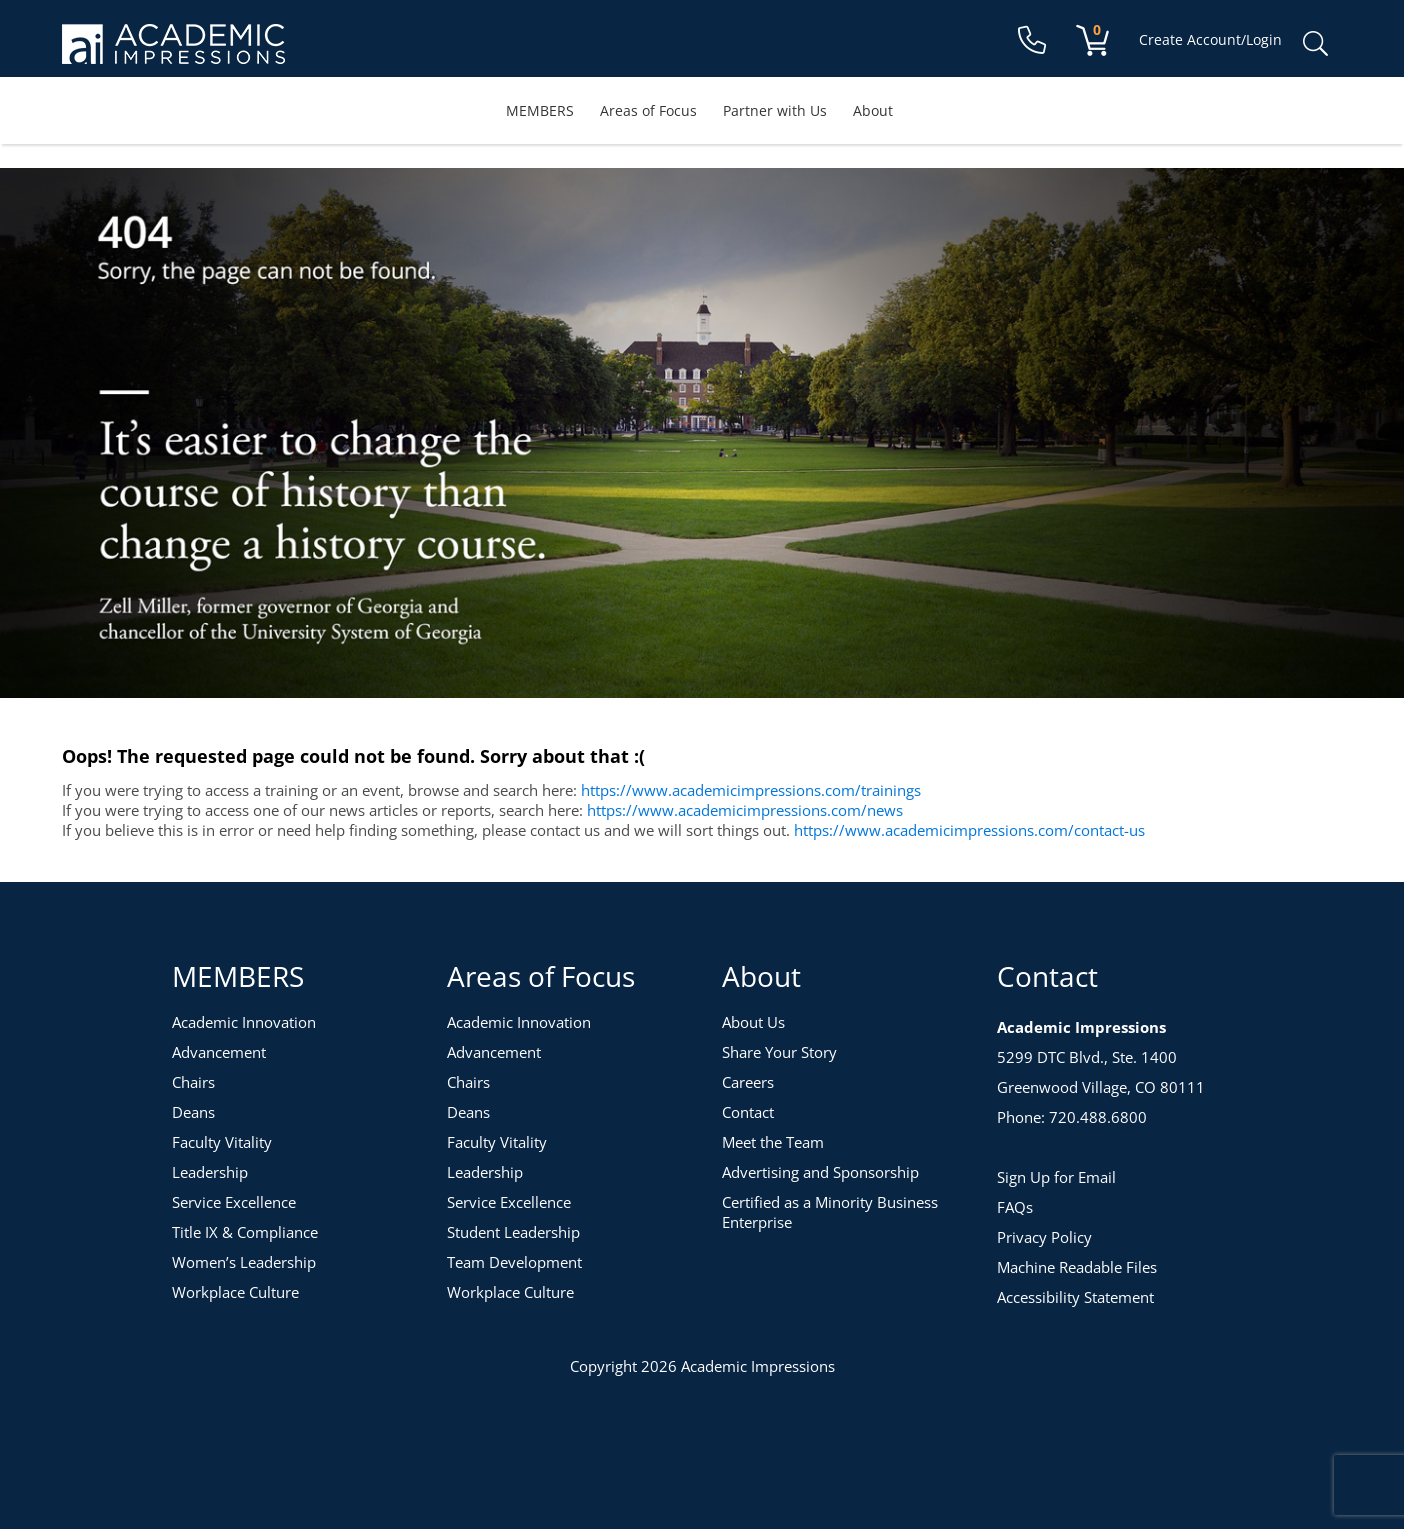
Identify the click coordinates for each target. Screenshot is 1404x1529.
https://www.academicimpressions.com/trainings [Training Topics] (751, 790)
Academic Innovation (244, 1022)
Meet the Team (773, 1142)
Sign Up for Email (1056, 1177)
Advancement (219, 1052)
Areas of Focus (648, 110)
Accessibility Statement (1075, 1297)
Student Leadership (513, 1232)
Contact (748, 1112)
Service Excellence (234, 1202)
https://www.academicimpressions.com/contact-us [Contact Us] (969, 830)
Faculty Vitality (222, 1142)
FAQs (1015, 1207)
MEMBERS (540, 110)
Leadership (210, 1172)
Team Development (514, 1262)
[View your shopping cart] (1092, 39)
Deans (193, 1112)
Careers (748, 1082)
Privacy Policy (1044, 1237)
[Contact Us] (1032, 44)
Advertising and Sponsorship (820, 1172)
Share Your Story (779, 1052)
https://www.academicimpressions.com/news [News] (745, 810)
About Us (753, 1022)
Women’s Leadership (244, 1262)
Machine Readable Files (1077, 1267)
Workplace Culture (235, 1292)
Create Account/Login (1210, 39)
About (873, 110)
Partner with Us (775, 110)
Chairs (193, 1082)
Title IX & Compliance (245, 1232)
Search (1315, 44)
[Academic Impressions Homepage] (173, 52)
